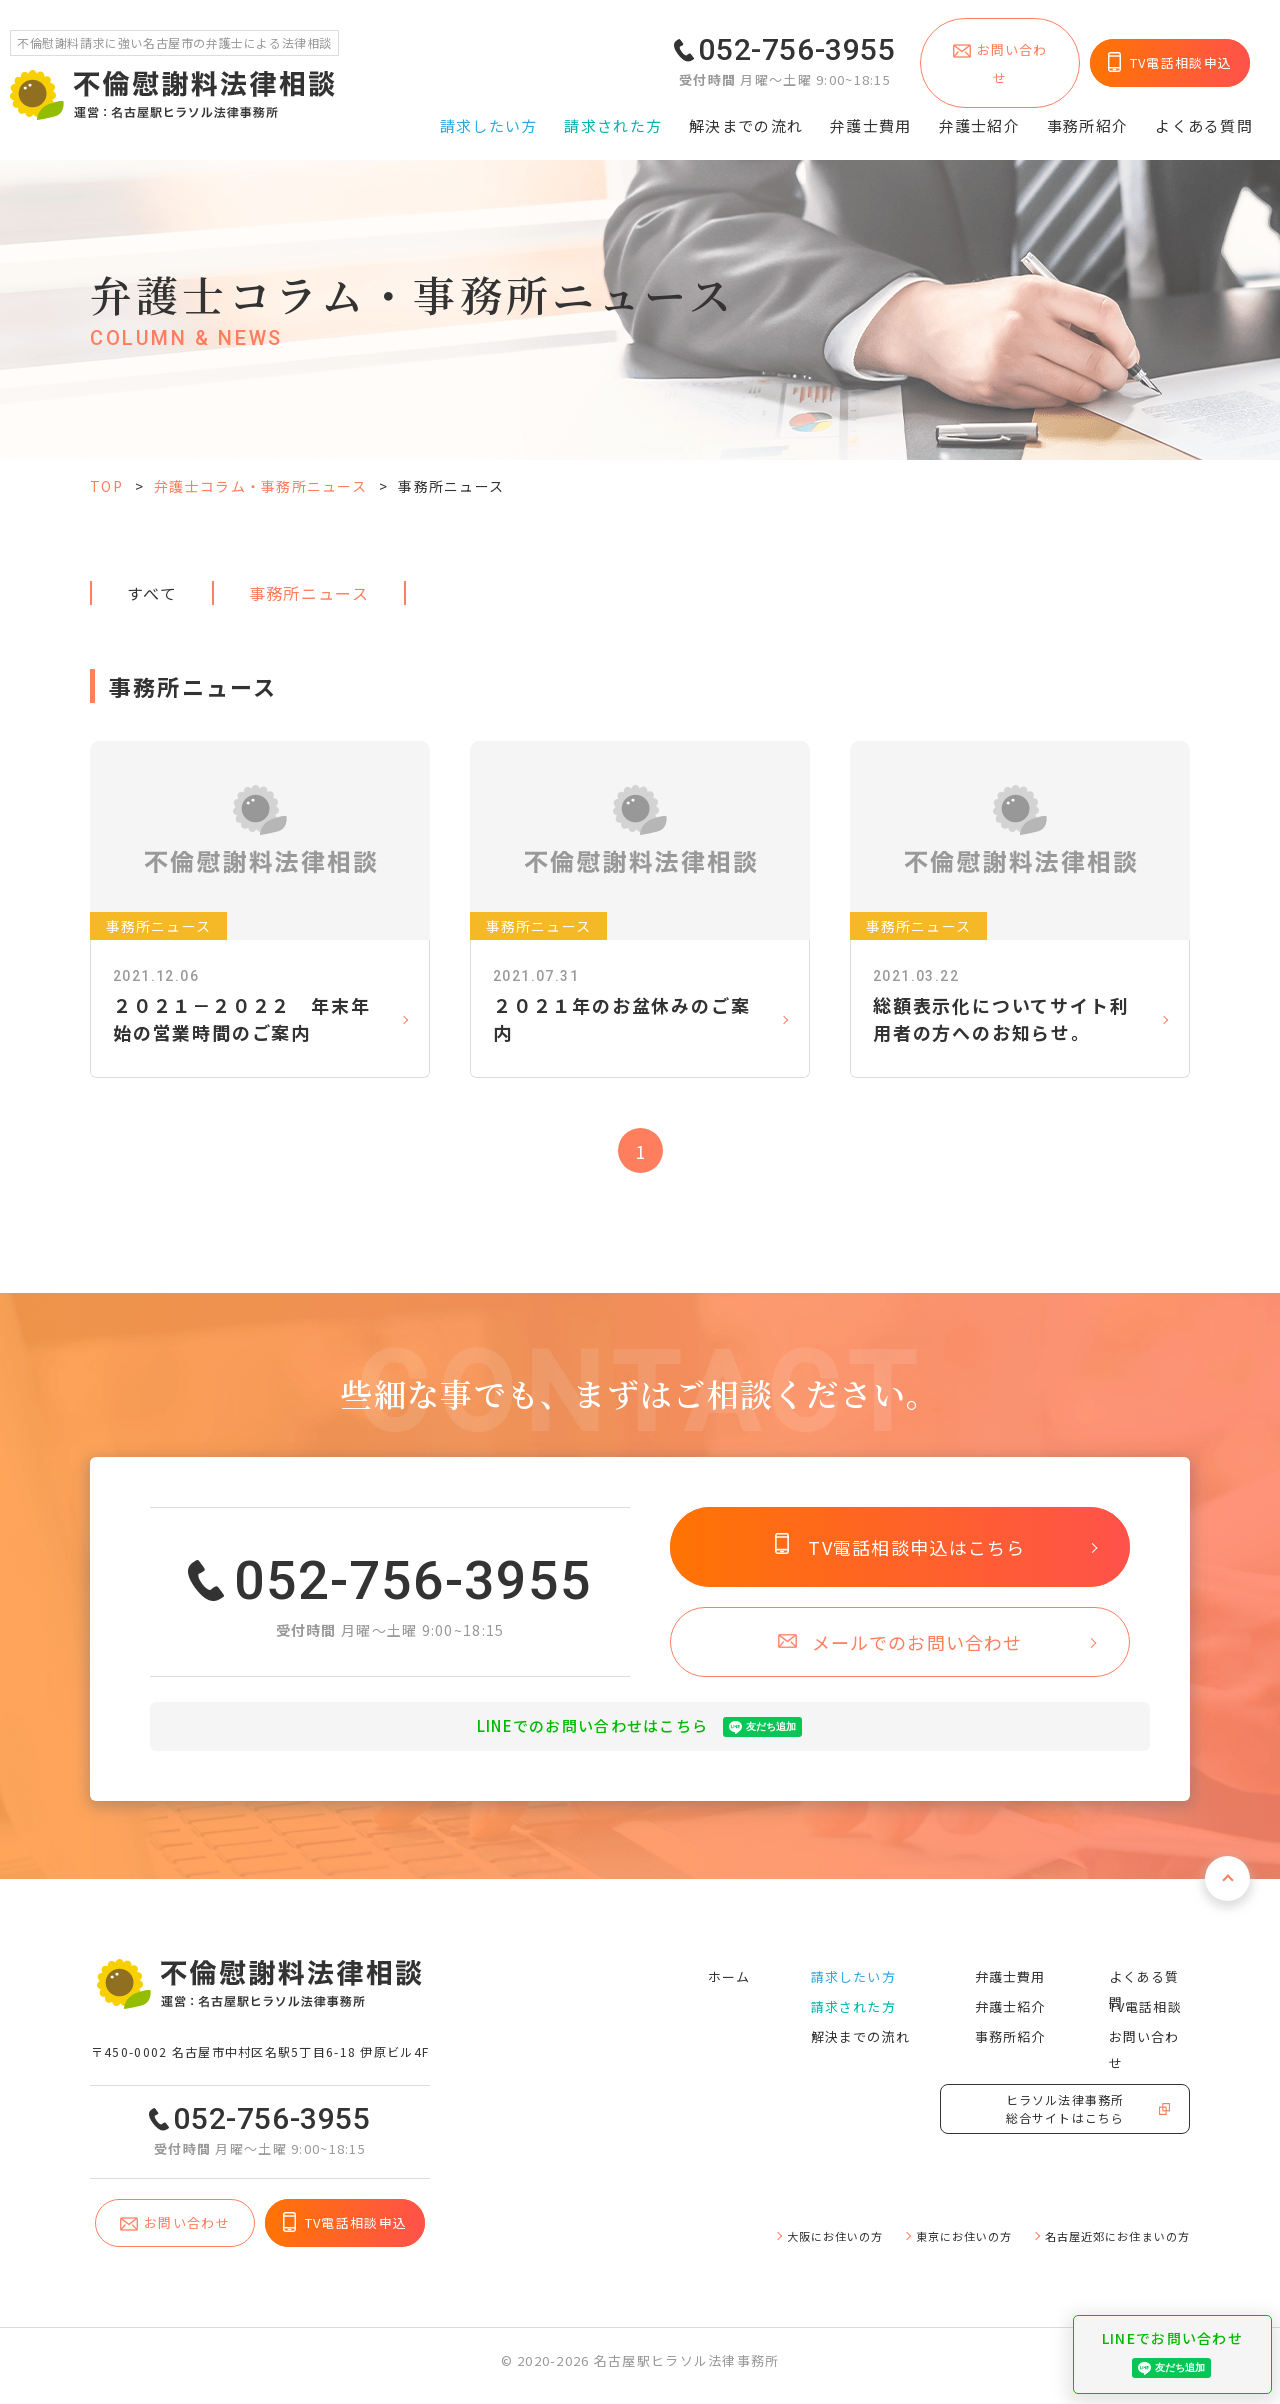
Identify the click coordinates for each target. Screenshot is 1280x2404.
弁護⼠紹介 (979, 117)
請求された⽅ (613, 117)
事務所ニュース (309, 593)
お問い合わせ (1147, 2037)
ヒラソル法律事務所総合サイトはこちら (1065, 2123)
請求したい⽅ (489, 117)
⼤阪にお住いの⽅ (779, 2243)
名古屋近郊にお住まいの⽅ (1104, 2243)
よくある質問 (1204, 117)
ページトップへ (1222, 1893)
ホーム (723, 1977)
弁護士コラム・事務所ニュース (260, 486)
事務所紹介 (1087, 117)
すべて (152, 593)
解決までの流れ (746, 117)
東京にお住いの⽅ (927, 2243)
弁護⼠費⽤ (870, 117)
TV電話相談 (1142, 2007)
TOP (106, 486)
